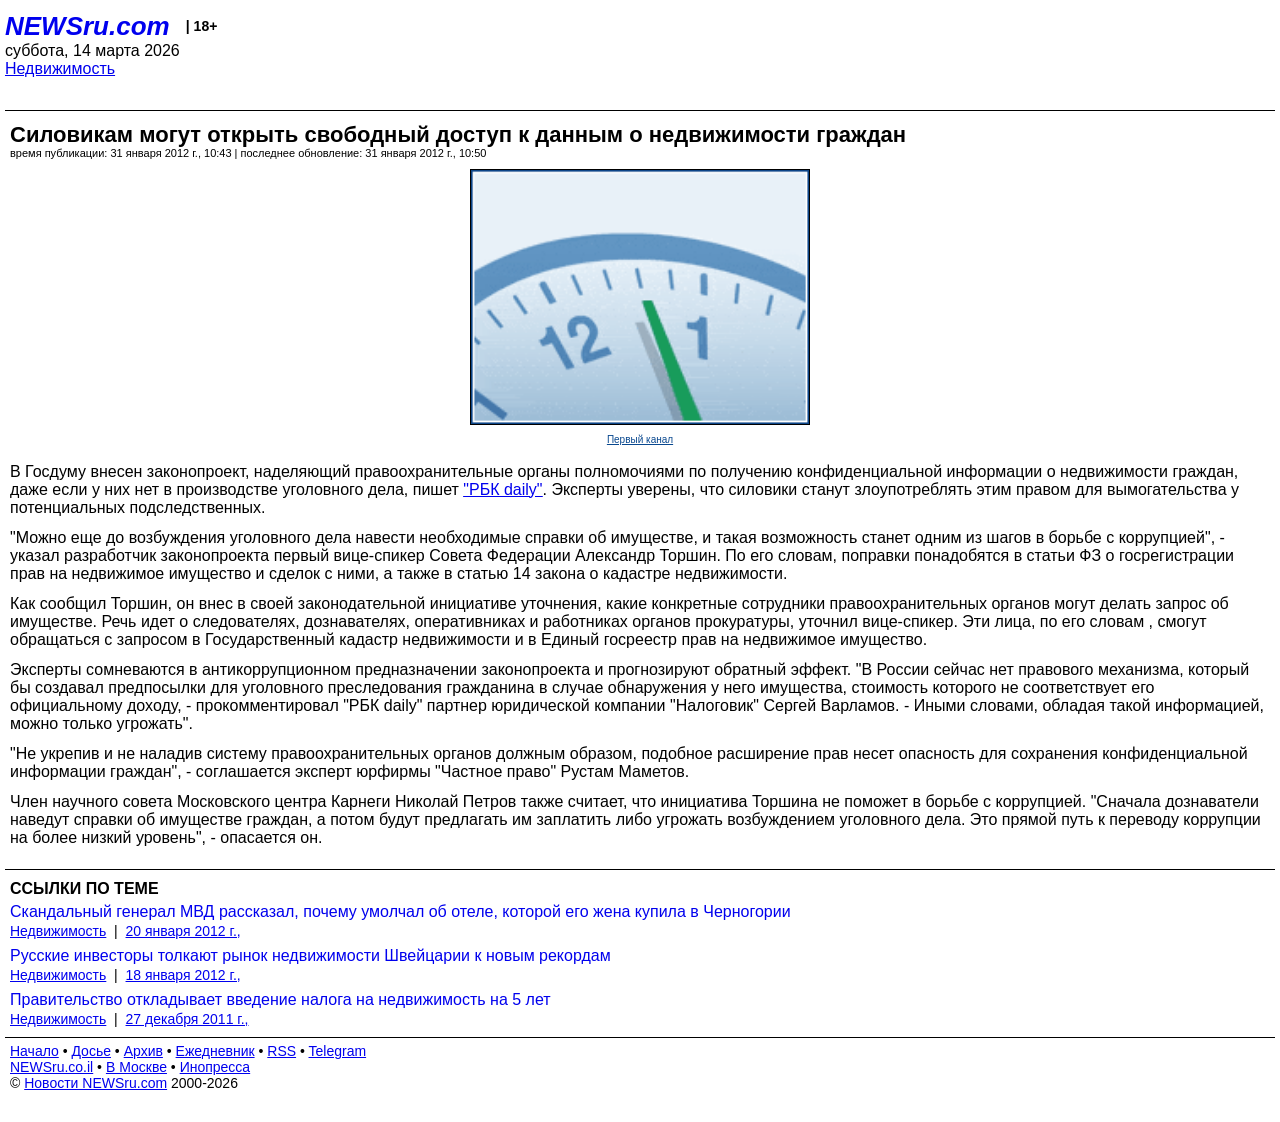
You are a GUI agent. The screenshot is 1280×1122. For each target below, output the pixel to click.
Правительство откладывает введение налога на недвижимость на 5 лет (280, 999)
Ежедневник (215, 1051)
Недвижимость (60, 68)
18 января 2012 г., (183, 975)
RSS (281, 1051)
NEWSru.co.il (51, 1067)
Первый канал (640, 439)
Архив (143, 1051)
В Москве (136, 1067)
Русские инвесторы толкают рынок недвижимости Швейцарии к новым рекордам (310, 955)
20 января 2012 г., (183, 931)
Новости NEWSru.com (95, 1083)
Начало (34, 1051)
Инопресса (215, 1067)
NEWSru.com (87, 26)
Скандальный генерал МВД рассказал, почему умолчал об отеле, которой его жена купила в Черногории (400, 911)
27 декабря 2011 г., (187, 1019)
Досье (91, 1051)
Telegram (338, 1051)
